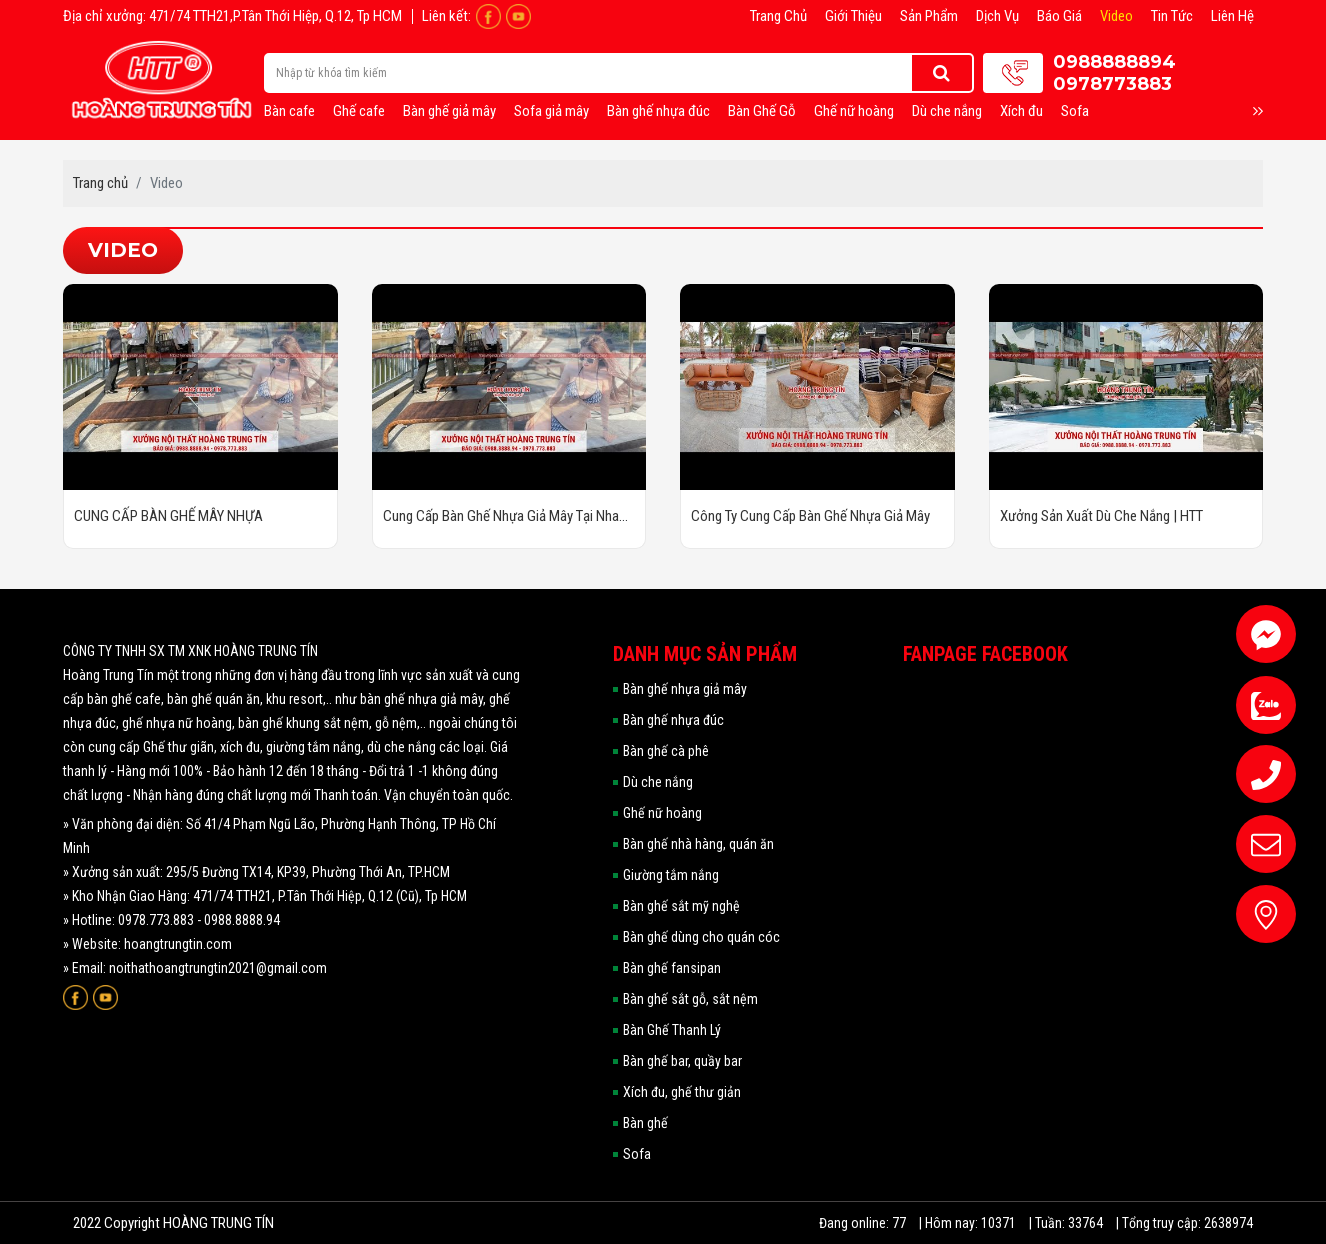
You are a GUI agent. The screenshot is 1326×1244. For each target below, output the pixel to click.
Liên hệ (1232, 16)
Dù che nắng (947, 111)
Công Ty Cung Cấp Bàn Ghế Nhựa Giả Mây (810, 516)
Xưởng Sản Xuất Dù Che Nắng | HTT (1101, 516)
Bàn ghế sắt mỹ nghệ (681, 906)
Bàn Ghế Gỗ (762, 111)
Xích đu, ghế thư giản (682, 1092)
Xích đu (1021, 111)
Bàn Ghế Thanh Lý (672, 1030)
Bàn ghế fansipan (672, 968)
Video (1116, 16)
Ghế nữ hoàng (854, 111)
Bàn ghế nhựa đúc (658, 111)
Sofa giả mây (551, 111)
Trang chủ (778, 16)
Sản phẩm (929, 16)
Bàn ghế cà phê (666, 751)
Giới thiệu (853, 16)
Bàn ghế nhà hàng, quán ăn (698, 844)
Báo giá (1059, 16)
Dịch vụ (997, 16)
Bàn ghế (645, 1123)
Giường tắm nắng (671, 875)
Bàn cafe (289, 111)
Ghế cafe (359, 111)
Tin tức (1172, 16)
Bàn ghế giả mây (449, 111)
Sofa (1075, 111)
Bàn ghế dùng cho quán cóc (701, 937)
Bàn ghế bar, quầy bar (682, 1061)
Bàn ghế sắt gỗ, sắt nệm (690, 999)
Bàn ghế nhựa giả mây (685, 689)
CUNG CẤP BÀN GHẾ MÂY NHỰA (168, 516)
